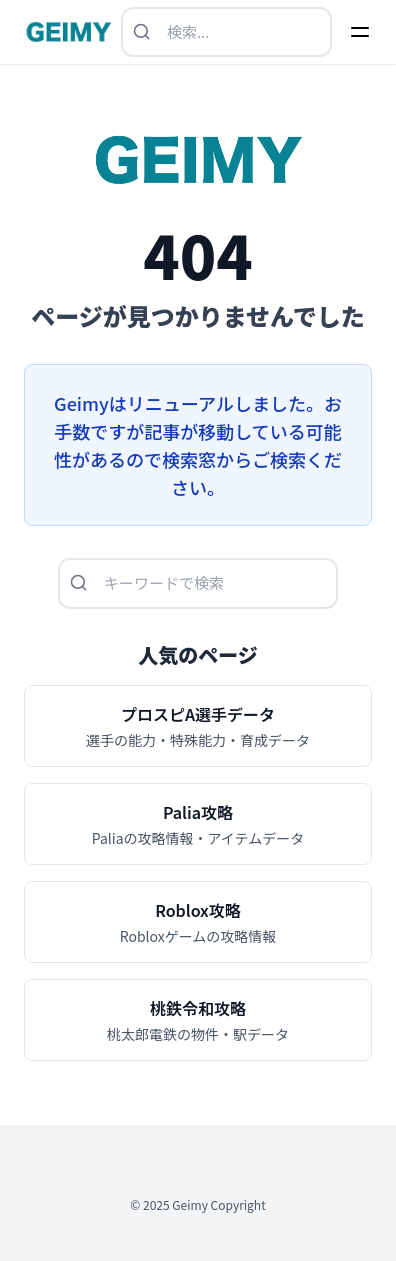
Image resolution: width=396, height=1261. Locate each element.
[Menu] (360, 32)
